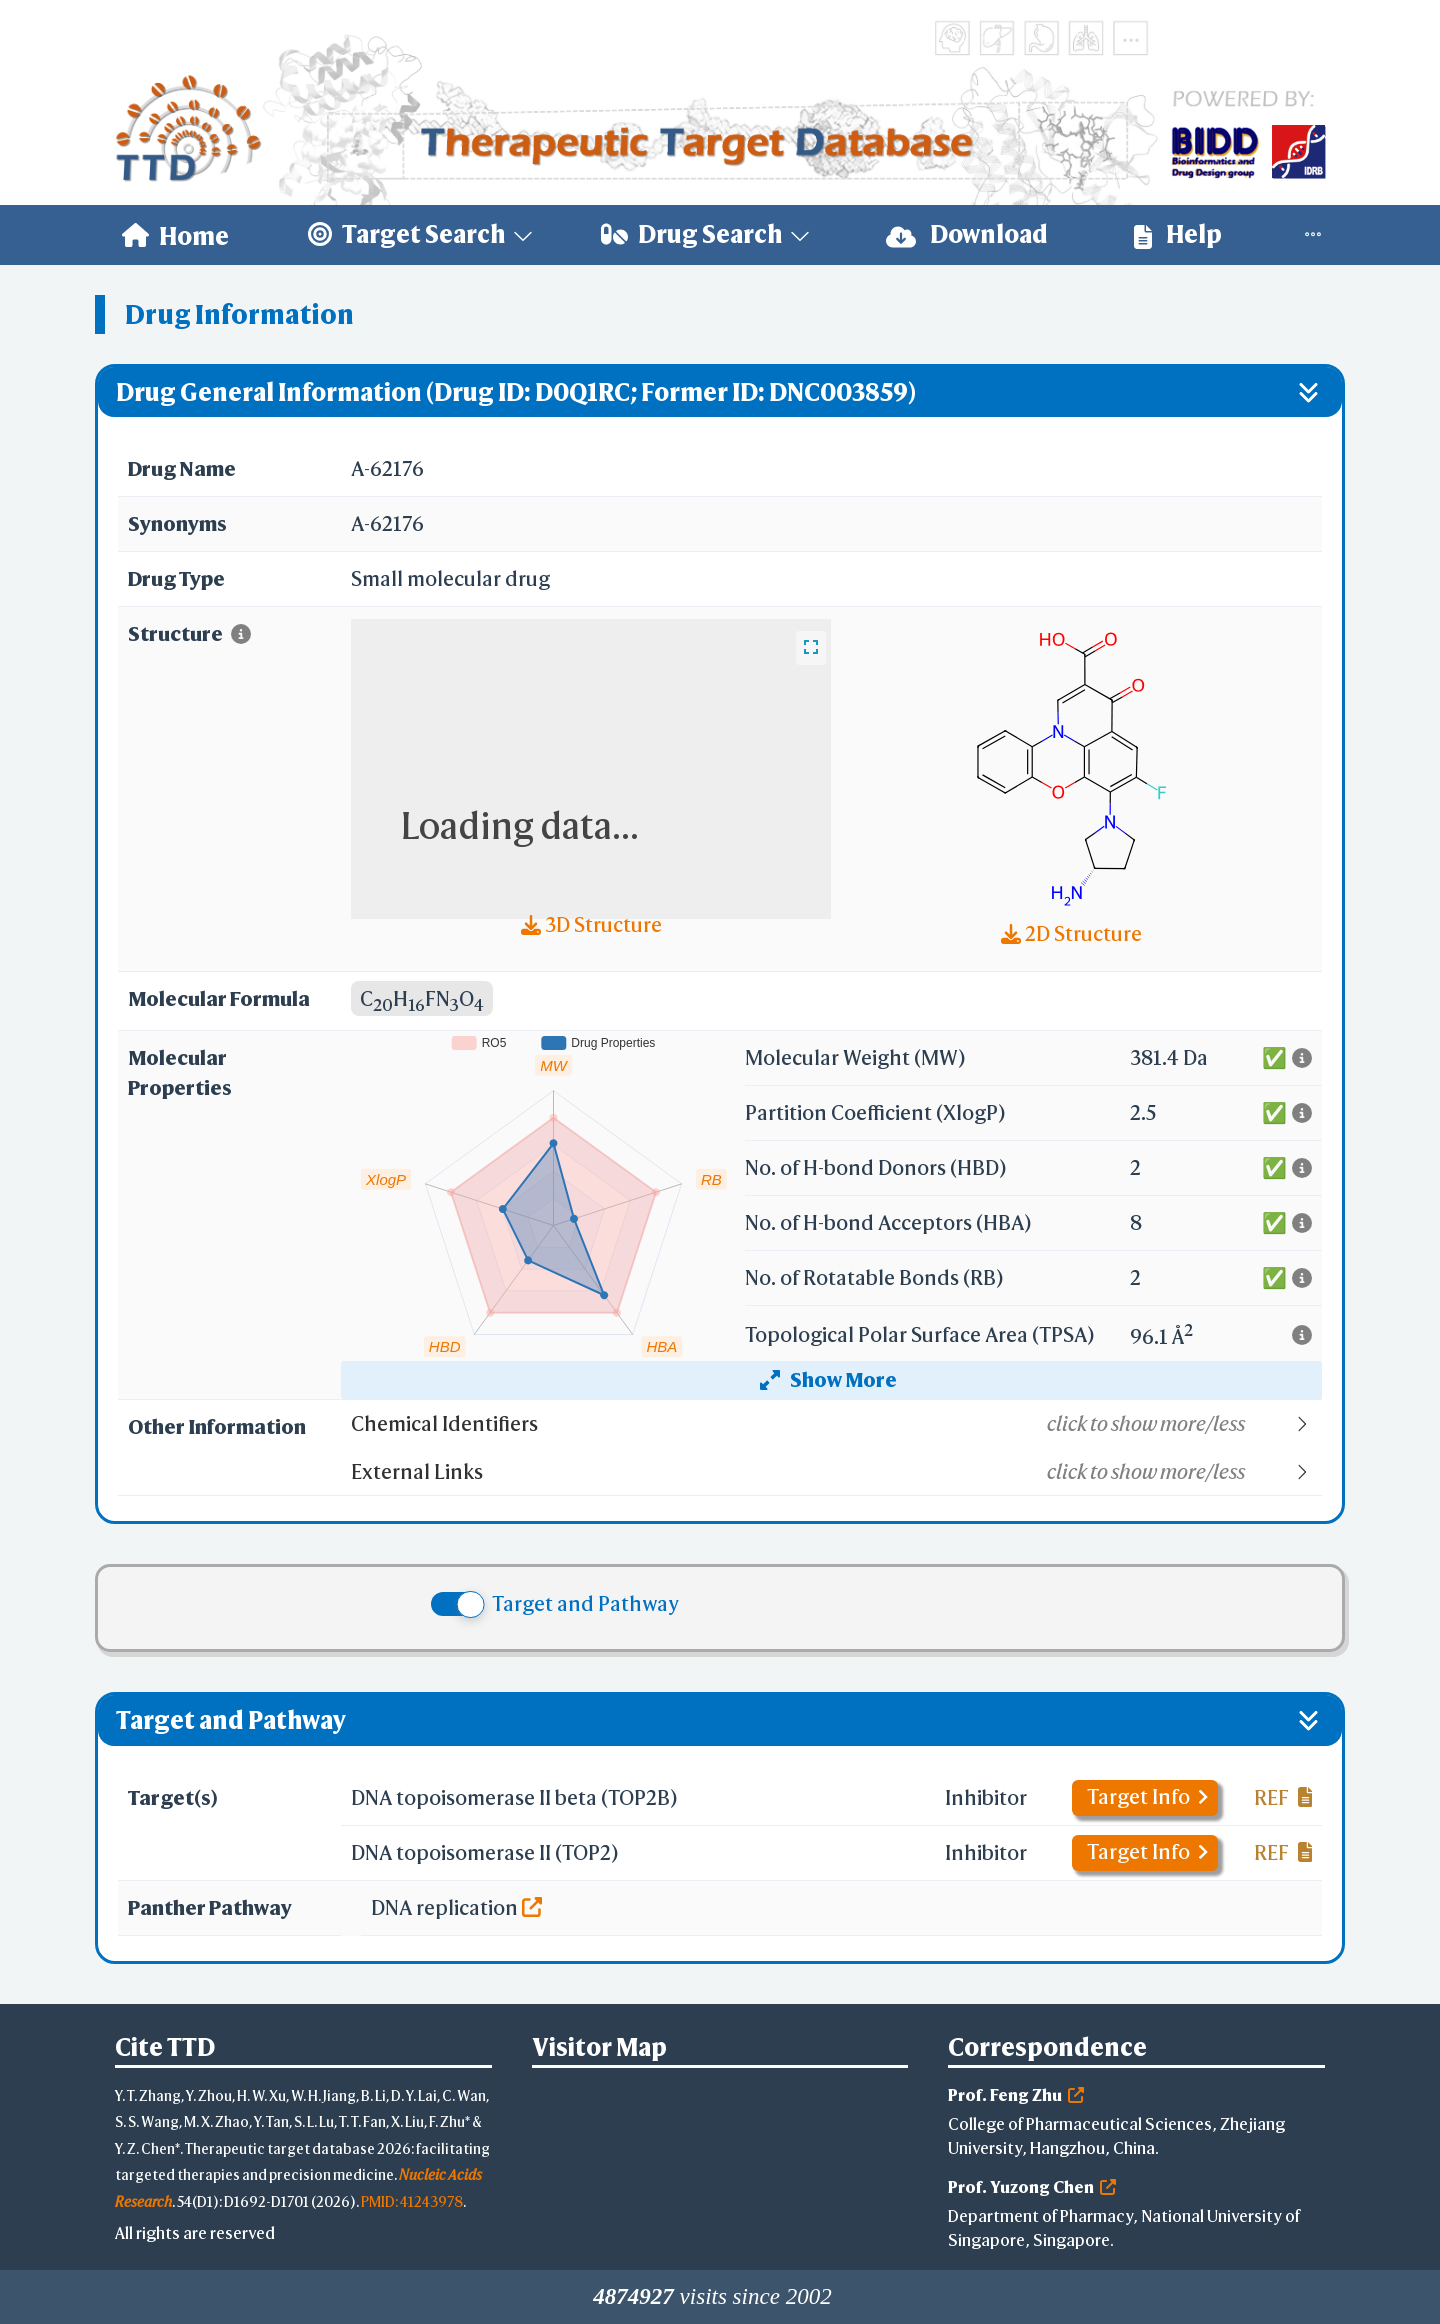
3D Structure (591, 924)
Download (967, 234)
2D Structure (1071, 933)
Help (1178, 234)
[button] (835, 1424)
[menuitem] (175, 235)
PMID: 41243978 (412, 2201)
